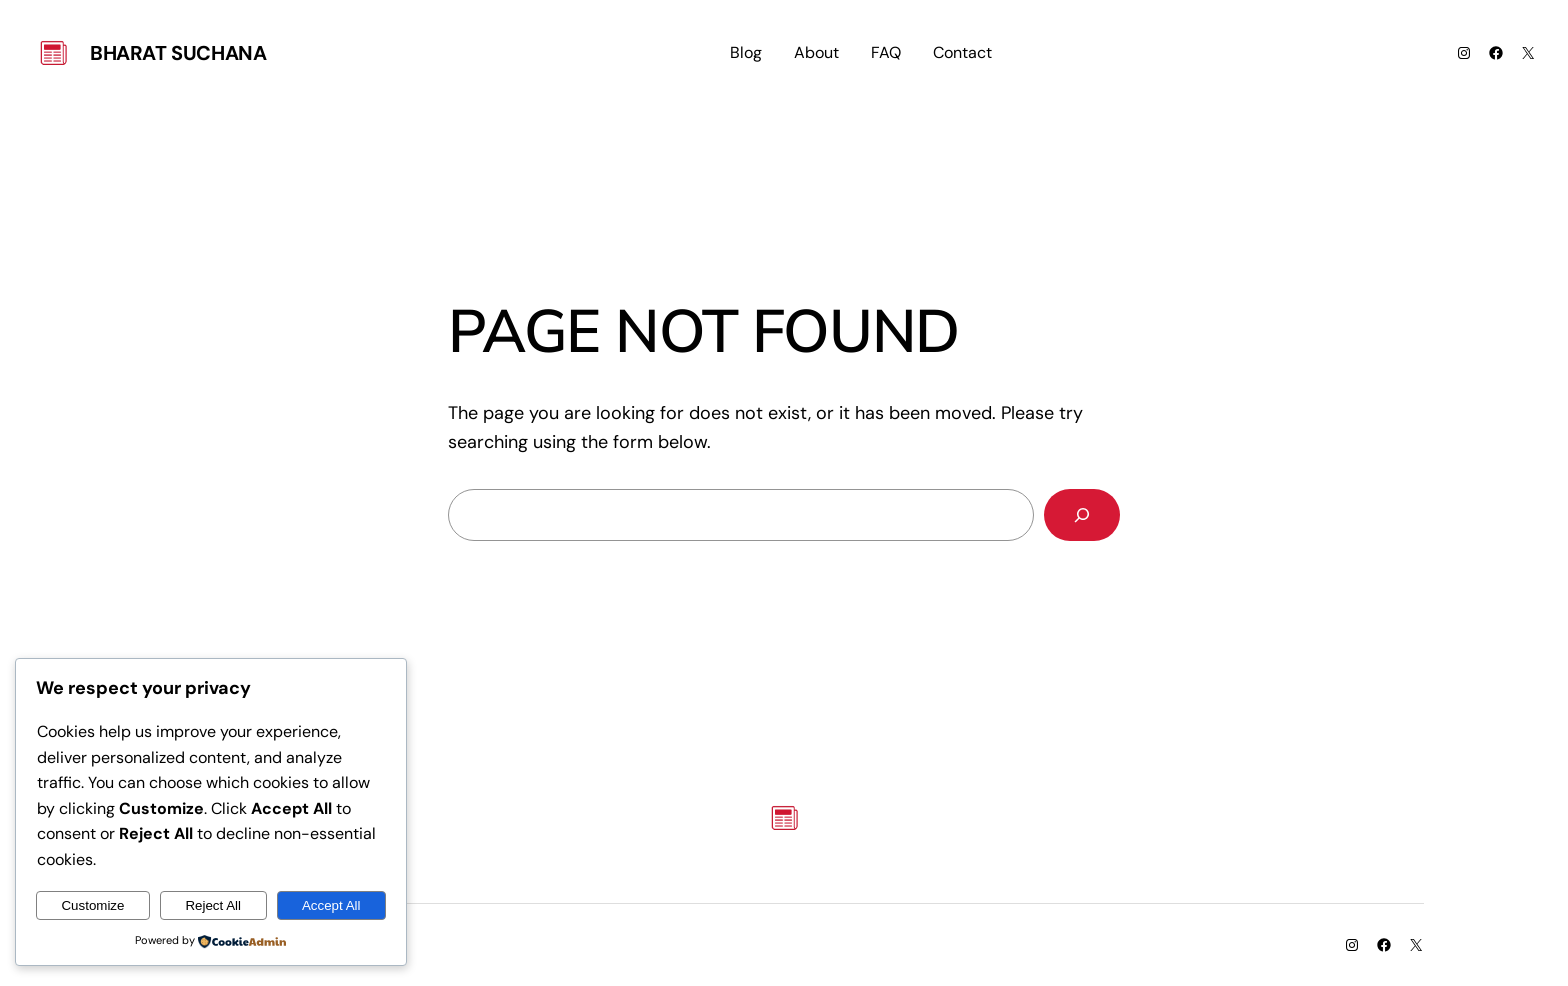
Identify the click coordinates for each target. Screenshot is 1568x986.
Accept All (331, 905)
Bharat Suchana (178, 53)
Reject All (213, 905)
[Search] (1082, 515)
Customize (92, 905)
